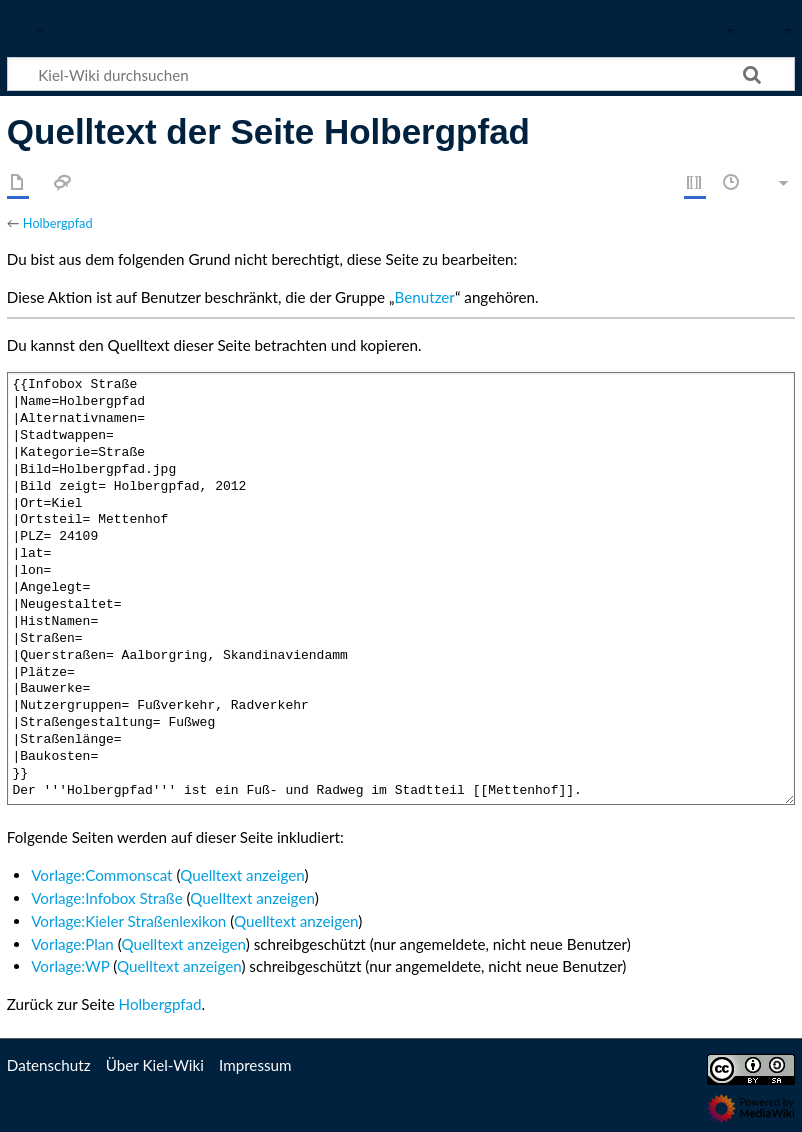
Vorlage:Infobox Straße (107, 898)
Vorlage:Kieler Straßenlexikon (128, 921)
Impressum (255, 1065)
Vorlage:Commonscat (101, 875)
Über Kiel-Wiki (155, 1065)
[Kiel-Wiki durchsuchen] (401, 74)
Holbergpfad (58, 223)
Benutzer (425, 297)
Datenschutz (49, 1065)
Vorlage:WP (70, 966)
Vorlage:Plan (72, 944)
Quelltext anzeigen (242, 875)
